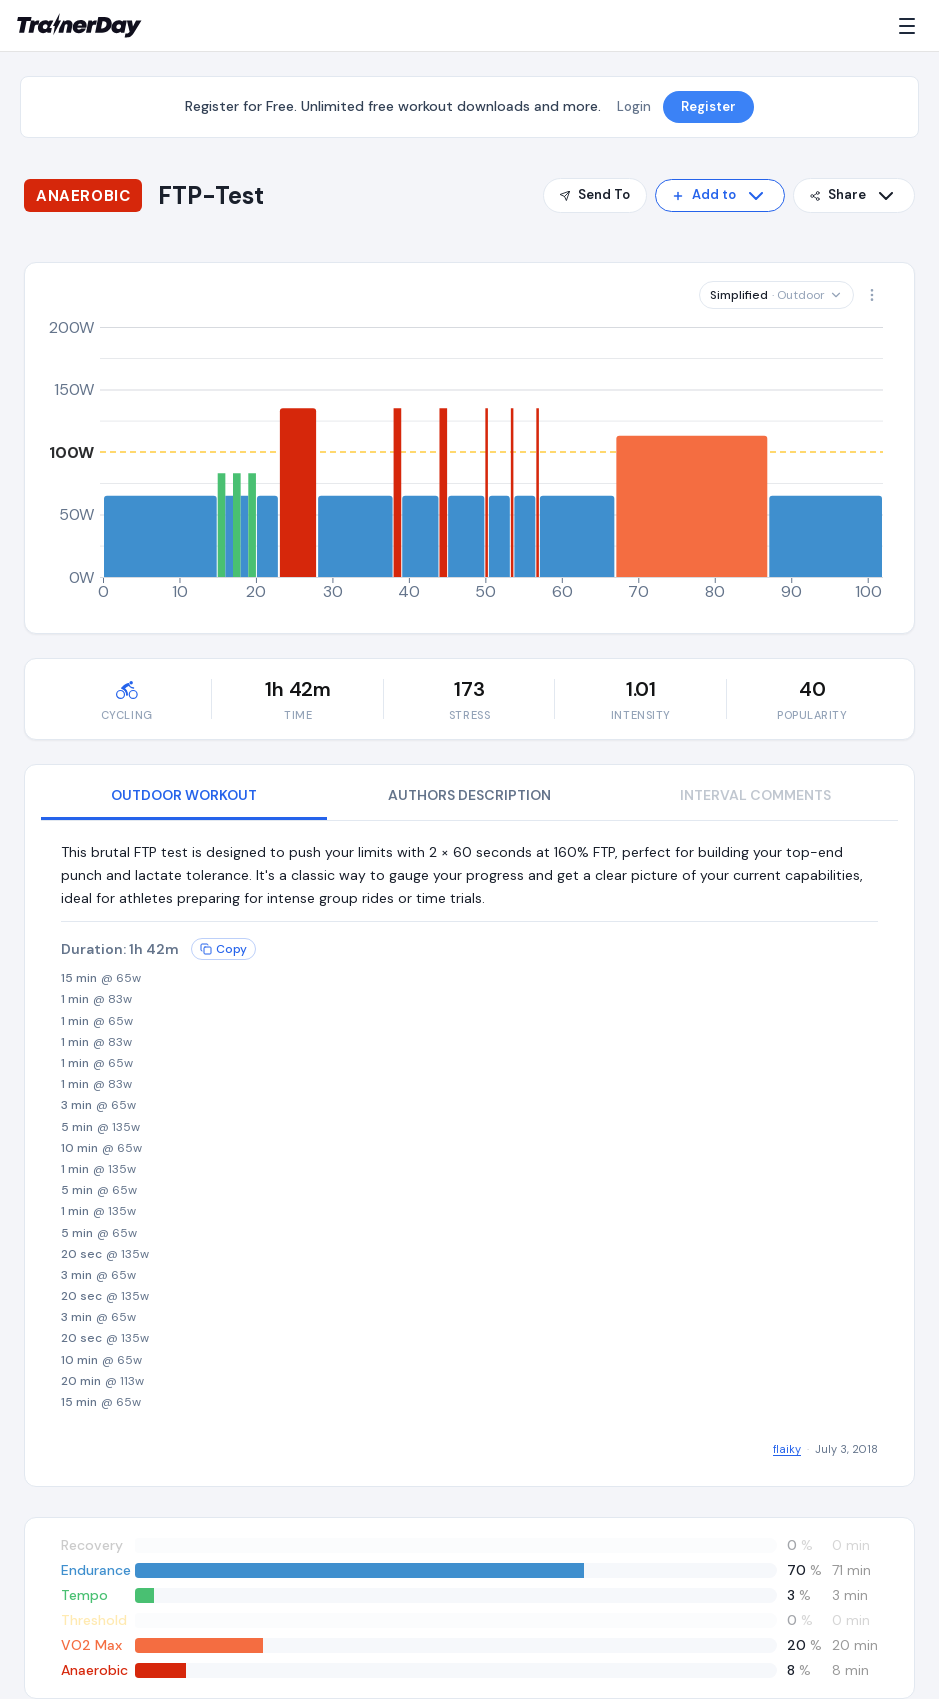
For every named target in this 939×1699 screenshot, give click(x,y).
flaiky (787, 1449)
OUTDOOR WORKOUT (184, 795)
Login (634, 106)
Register (708, 106)
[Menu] (911, 26)
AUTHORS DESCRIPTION (469, 795)
